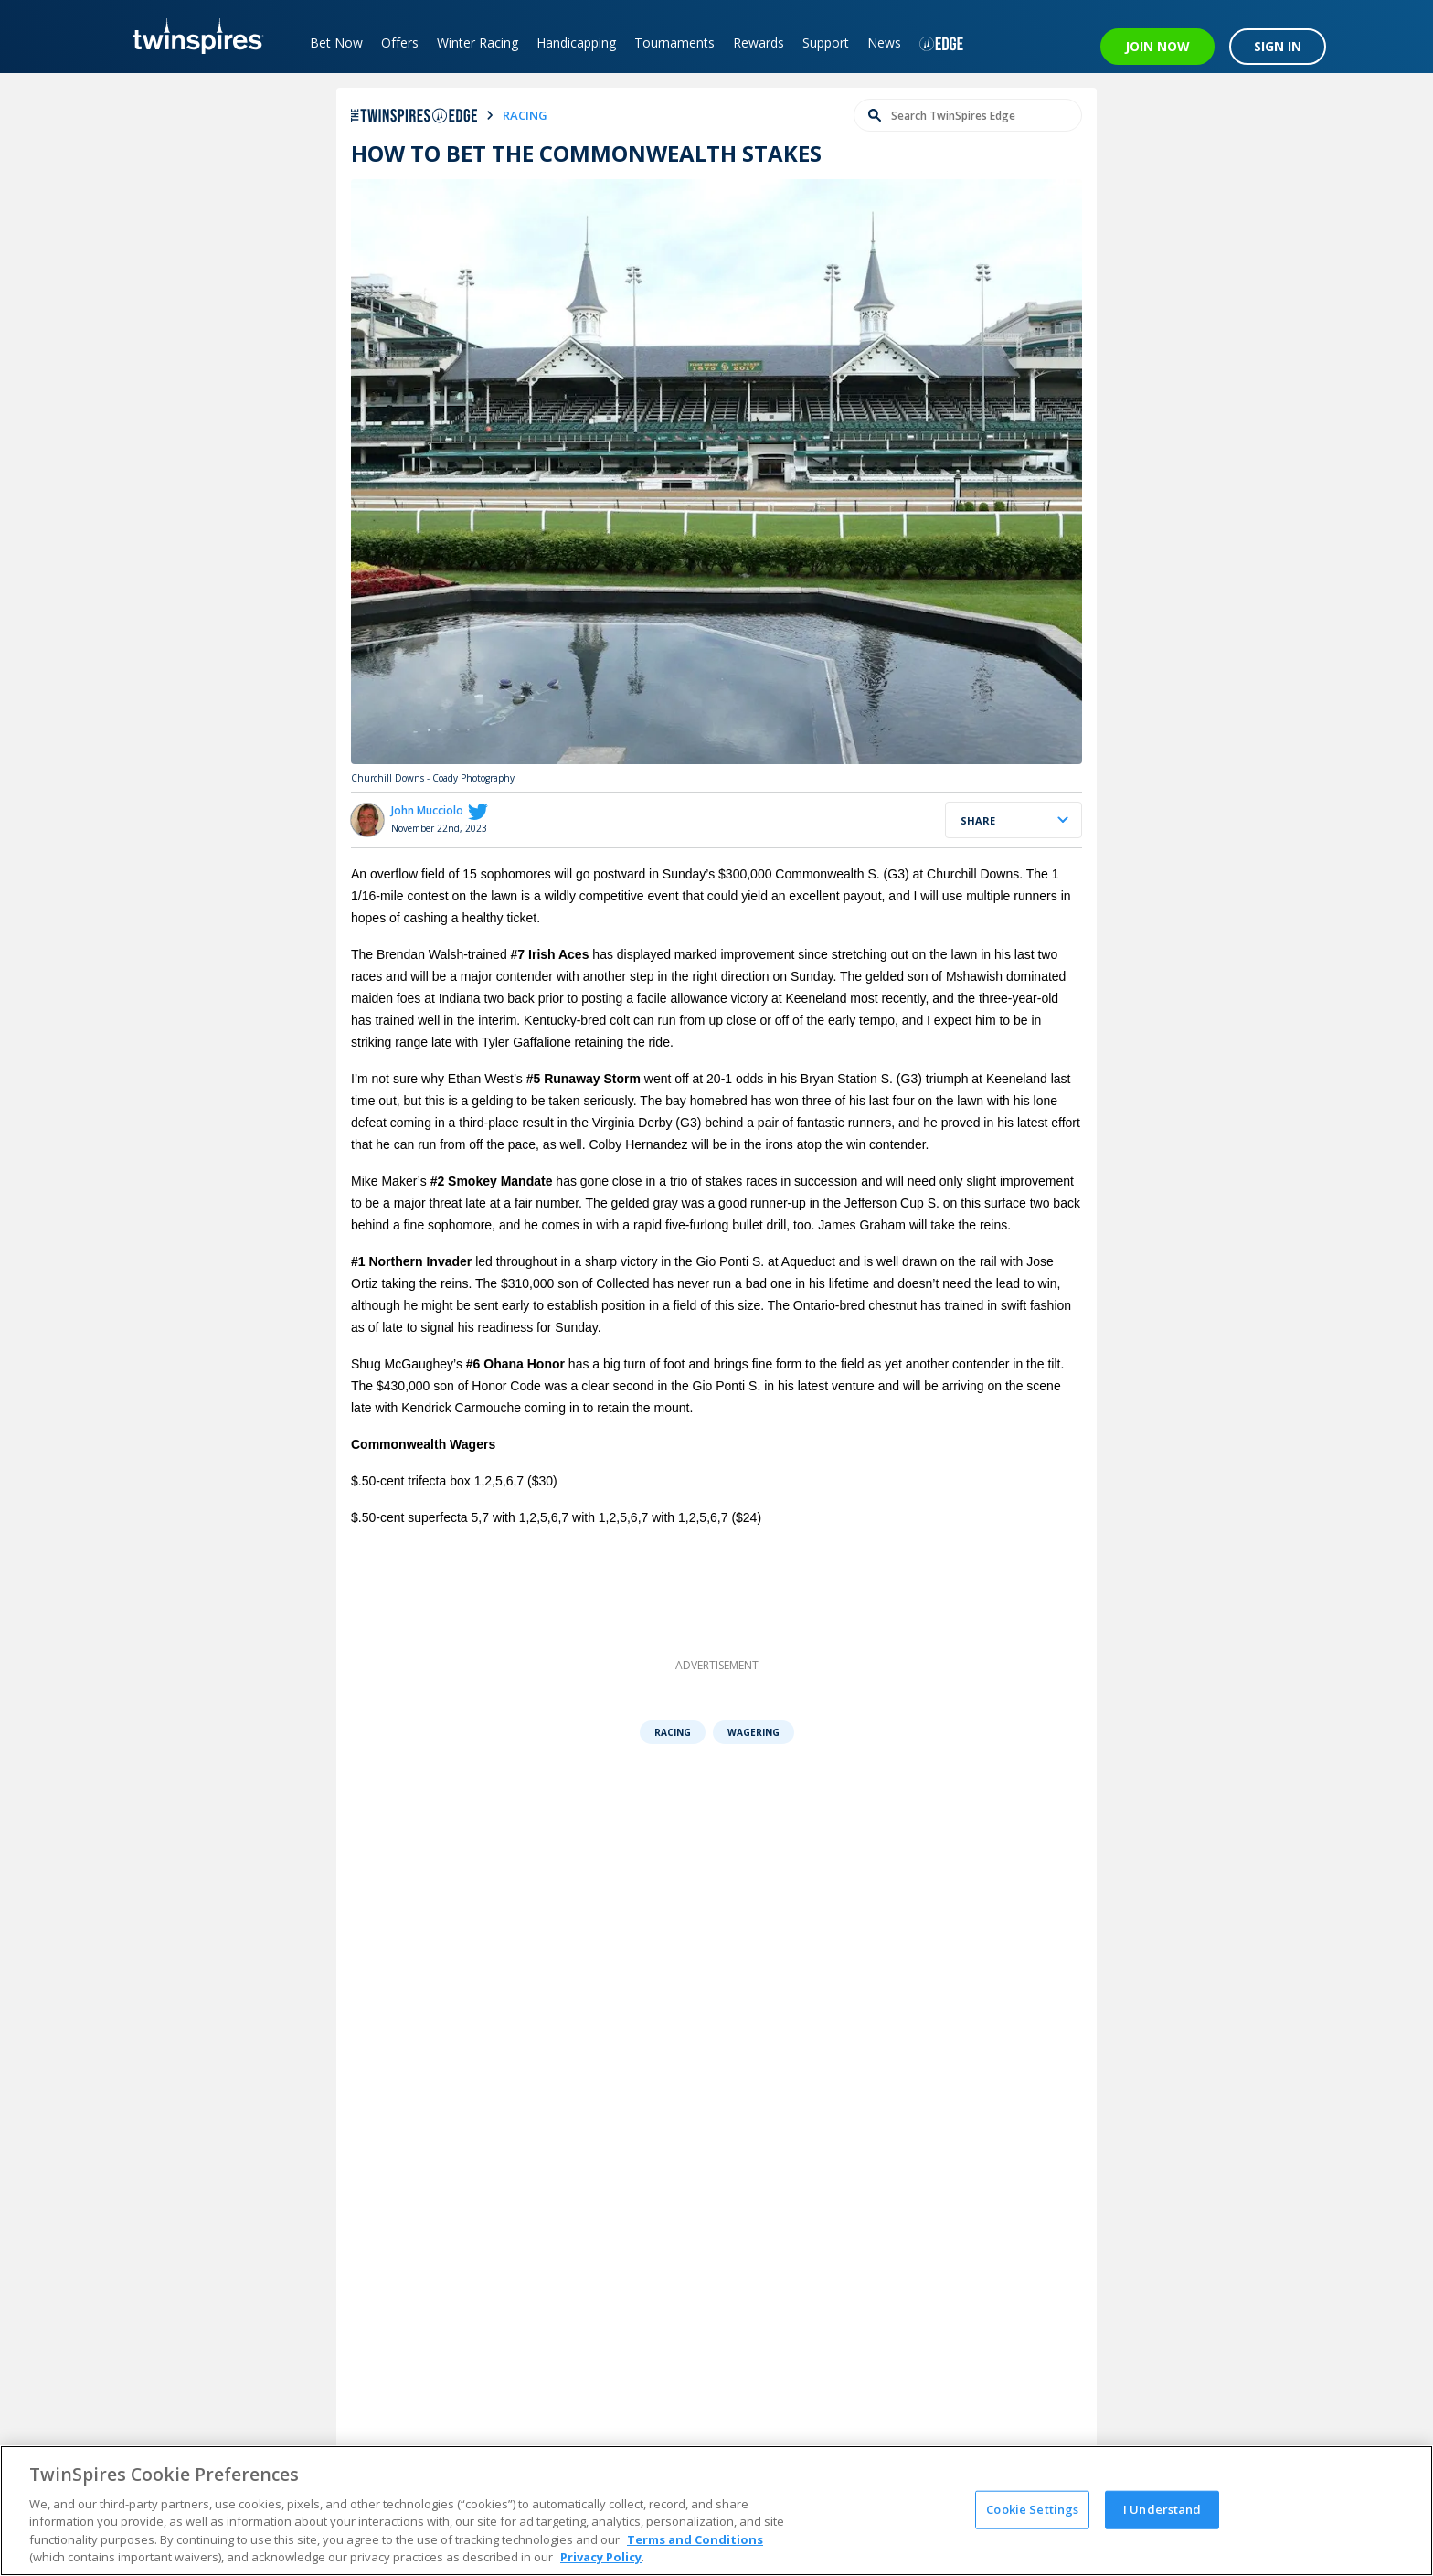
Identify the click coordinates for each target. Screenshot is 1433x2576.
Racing (672, 1732)
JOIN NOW (1157, 46)
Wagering (753, 1732)
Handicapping (579, 42)
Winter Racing (480, 42)
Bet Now (339, 42)
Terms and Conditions (695, 2539)
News (887, 42)
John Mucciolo (427, 810)
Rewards (761, 42)
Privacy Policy (601, 2557)
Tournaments (677, 42)
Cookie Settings (1032, 2509)
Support (828, 42)
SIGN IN (1277, 46)
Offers (402, 42)
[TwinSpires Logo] (193, 36)
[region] (716, 2510)
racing (525, 115)
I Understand (1162, 2509)
